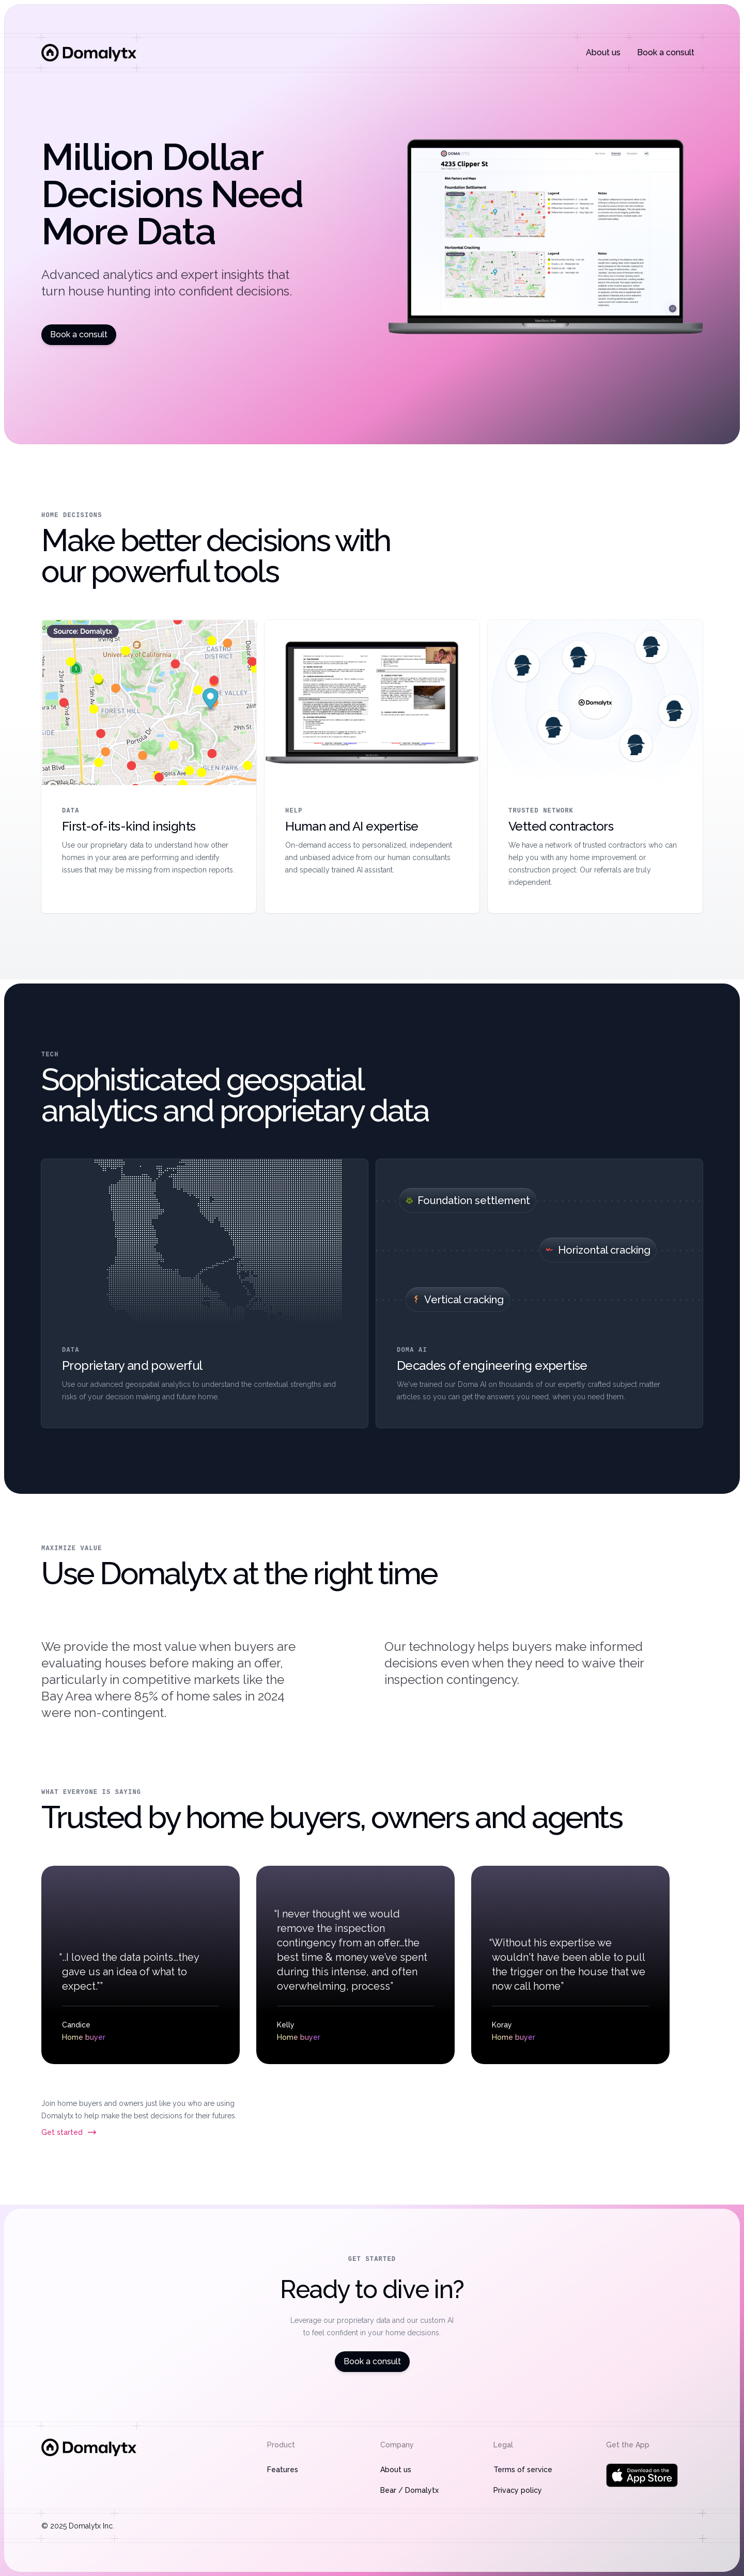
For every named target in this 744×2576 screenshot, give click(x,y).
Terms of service (522, 2469)
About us (603, 52)
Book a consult (665, 52)
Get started (69, 2132)
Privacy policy (517, 2490)
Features (282, 2469)
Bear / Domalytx (409, 2490)
